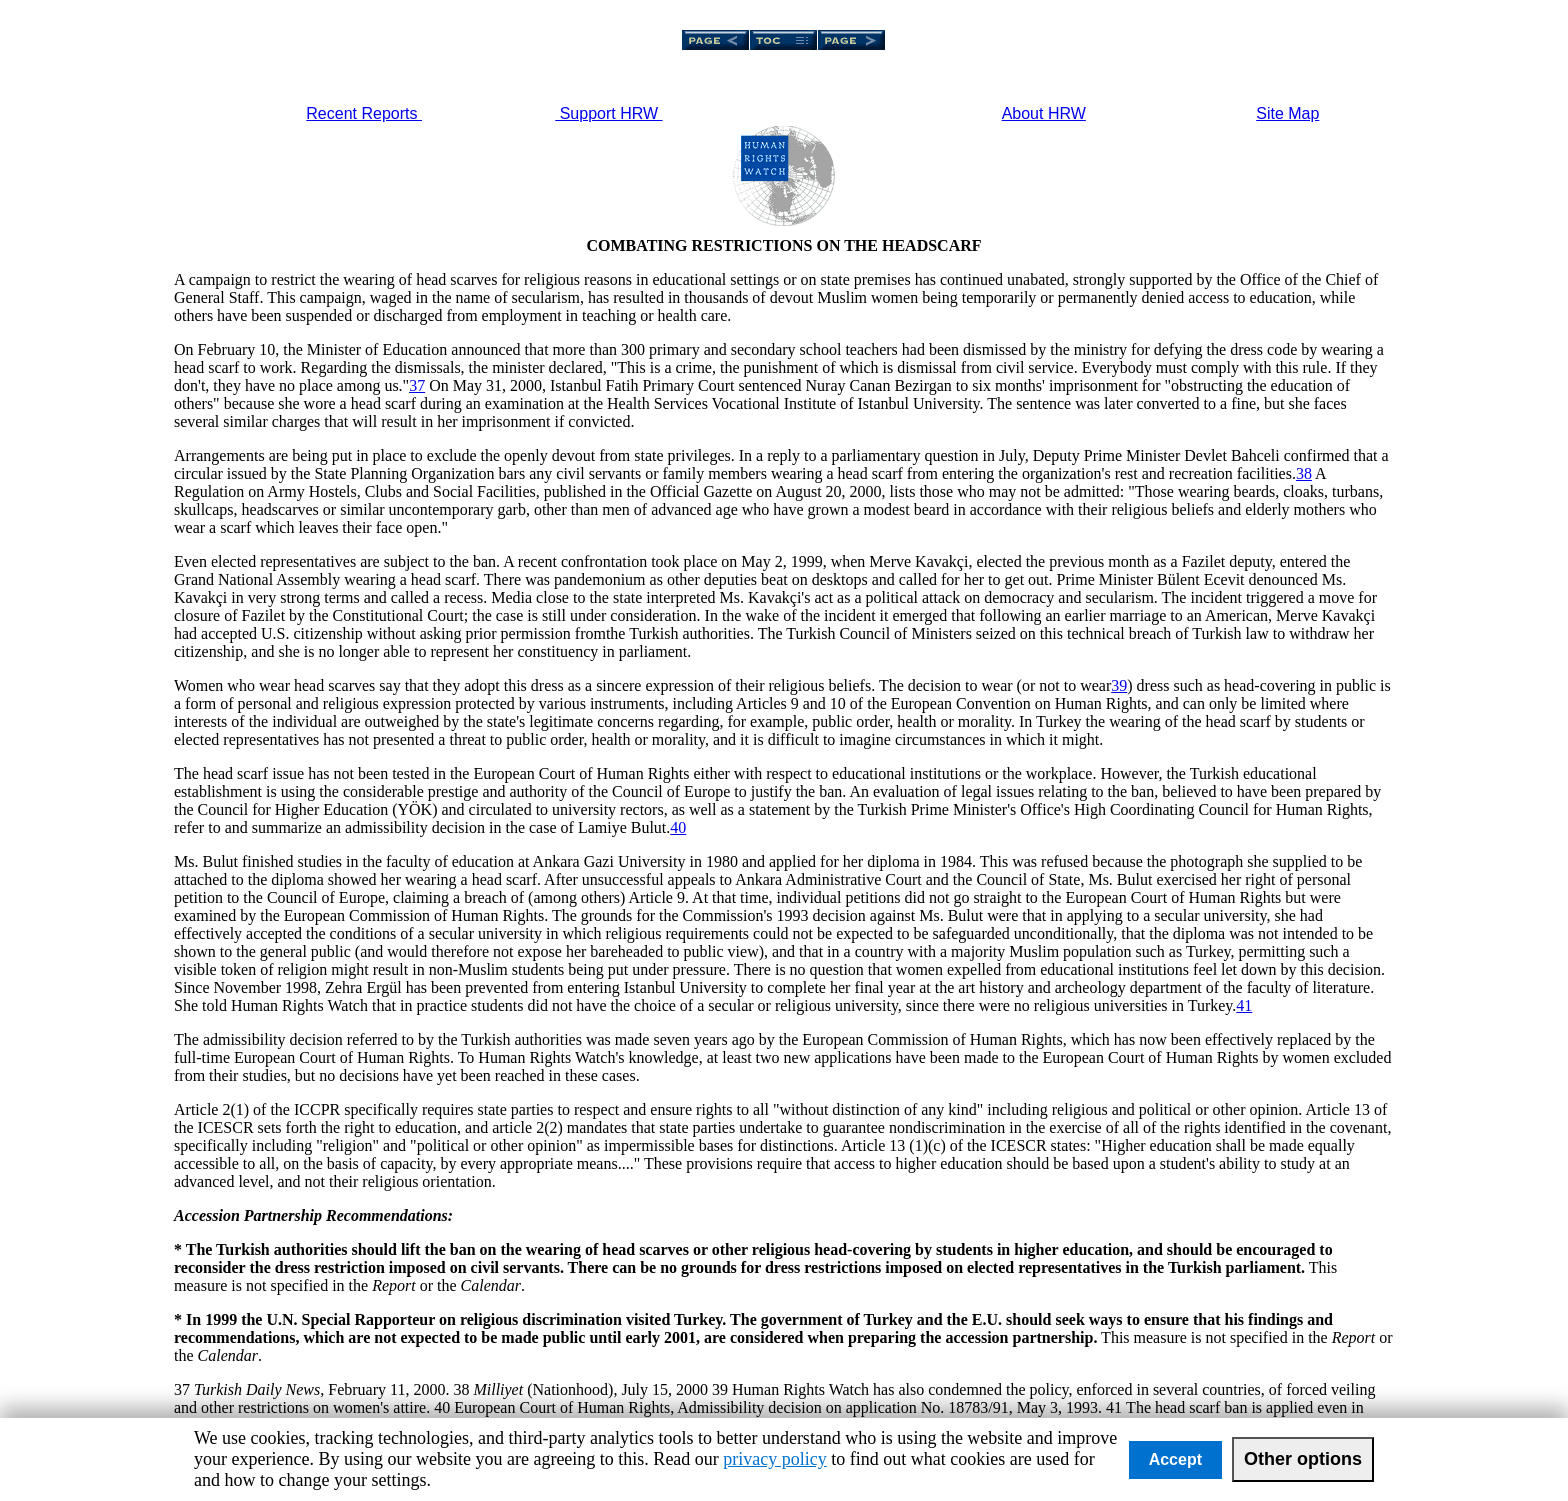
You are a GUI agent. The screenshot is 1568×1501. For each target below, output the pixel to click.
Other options (1303, 1459)
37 (417, 385)
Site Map (1287, 113)
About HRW (1044, 113)
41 (1244, 1005)
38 (1304, 473)
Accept (1175, 1459)
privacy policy (774, 1459)
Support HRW (608, 113)
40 (678, 827)
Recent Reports (364, 113)
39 (1119, 685)
